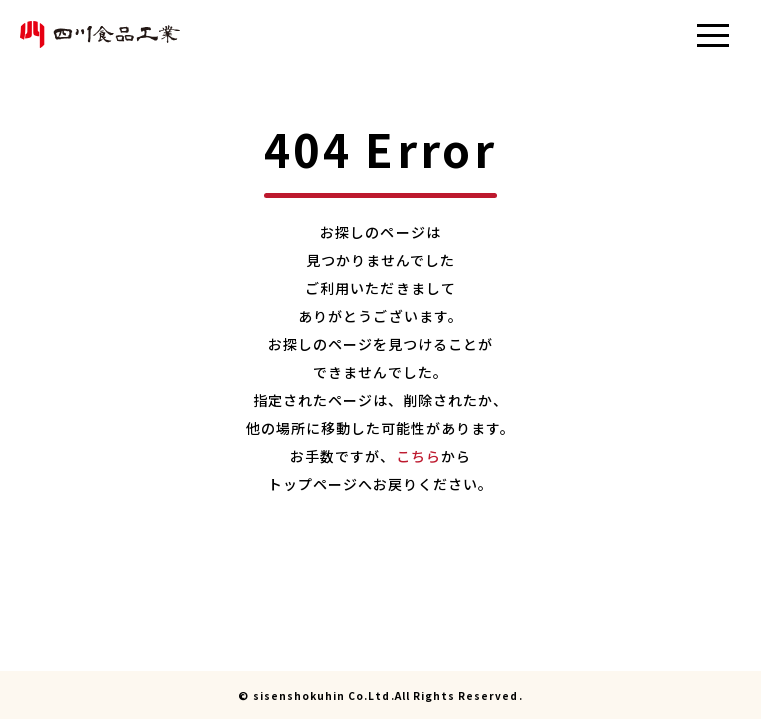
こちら (418, 456)
